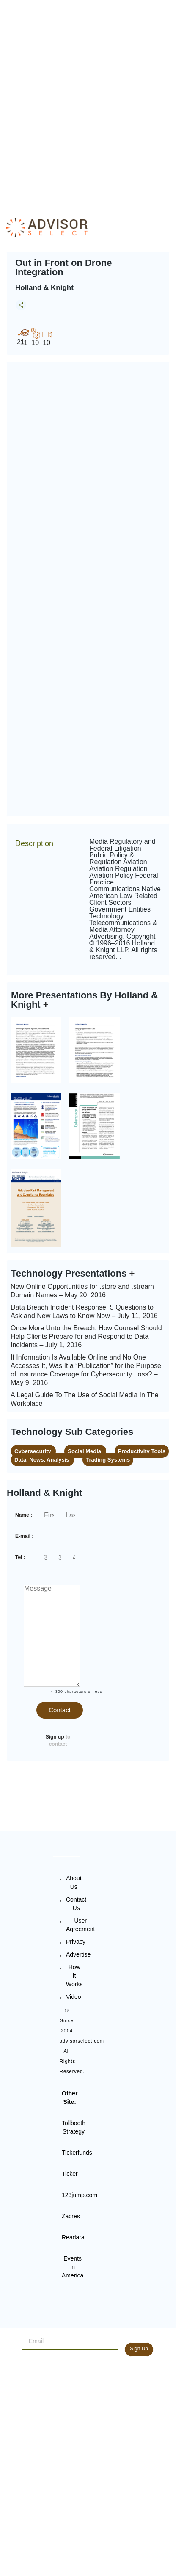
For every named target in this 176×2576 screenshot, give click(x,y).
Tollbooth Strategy (73, 2127)
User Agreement (80, 1924)
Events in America (72, 2267)
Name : (23, 1515)
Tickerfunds (77, 2152)
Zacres (71, 2216)
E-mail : (24, 1536)
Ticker (70, 2173)
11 (23, 337)
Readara (73, 2237)
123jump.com (79, 2195)
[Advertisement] (88, 101)
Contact (60, 1710)
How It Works (74, 1975)
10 (35, 337)
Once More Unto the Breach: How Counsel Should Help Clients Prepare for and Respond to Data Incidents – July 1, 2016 (86, 1336)
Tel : (20, 1557)
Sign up (55, 1737)
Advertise (78, 1954)
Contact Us (76, 1903)
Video (73, 1996)
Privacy (75, 1941)
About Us (74, 1882)
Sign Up (139, 2349)
